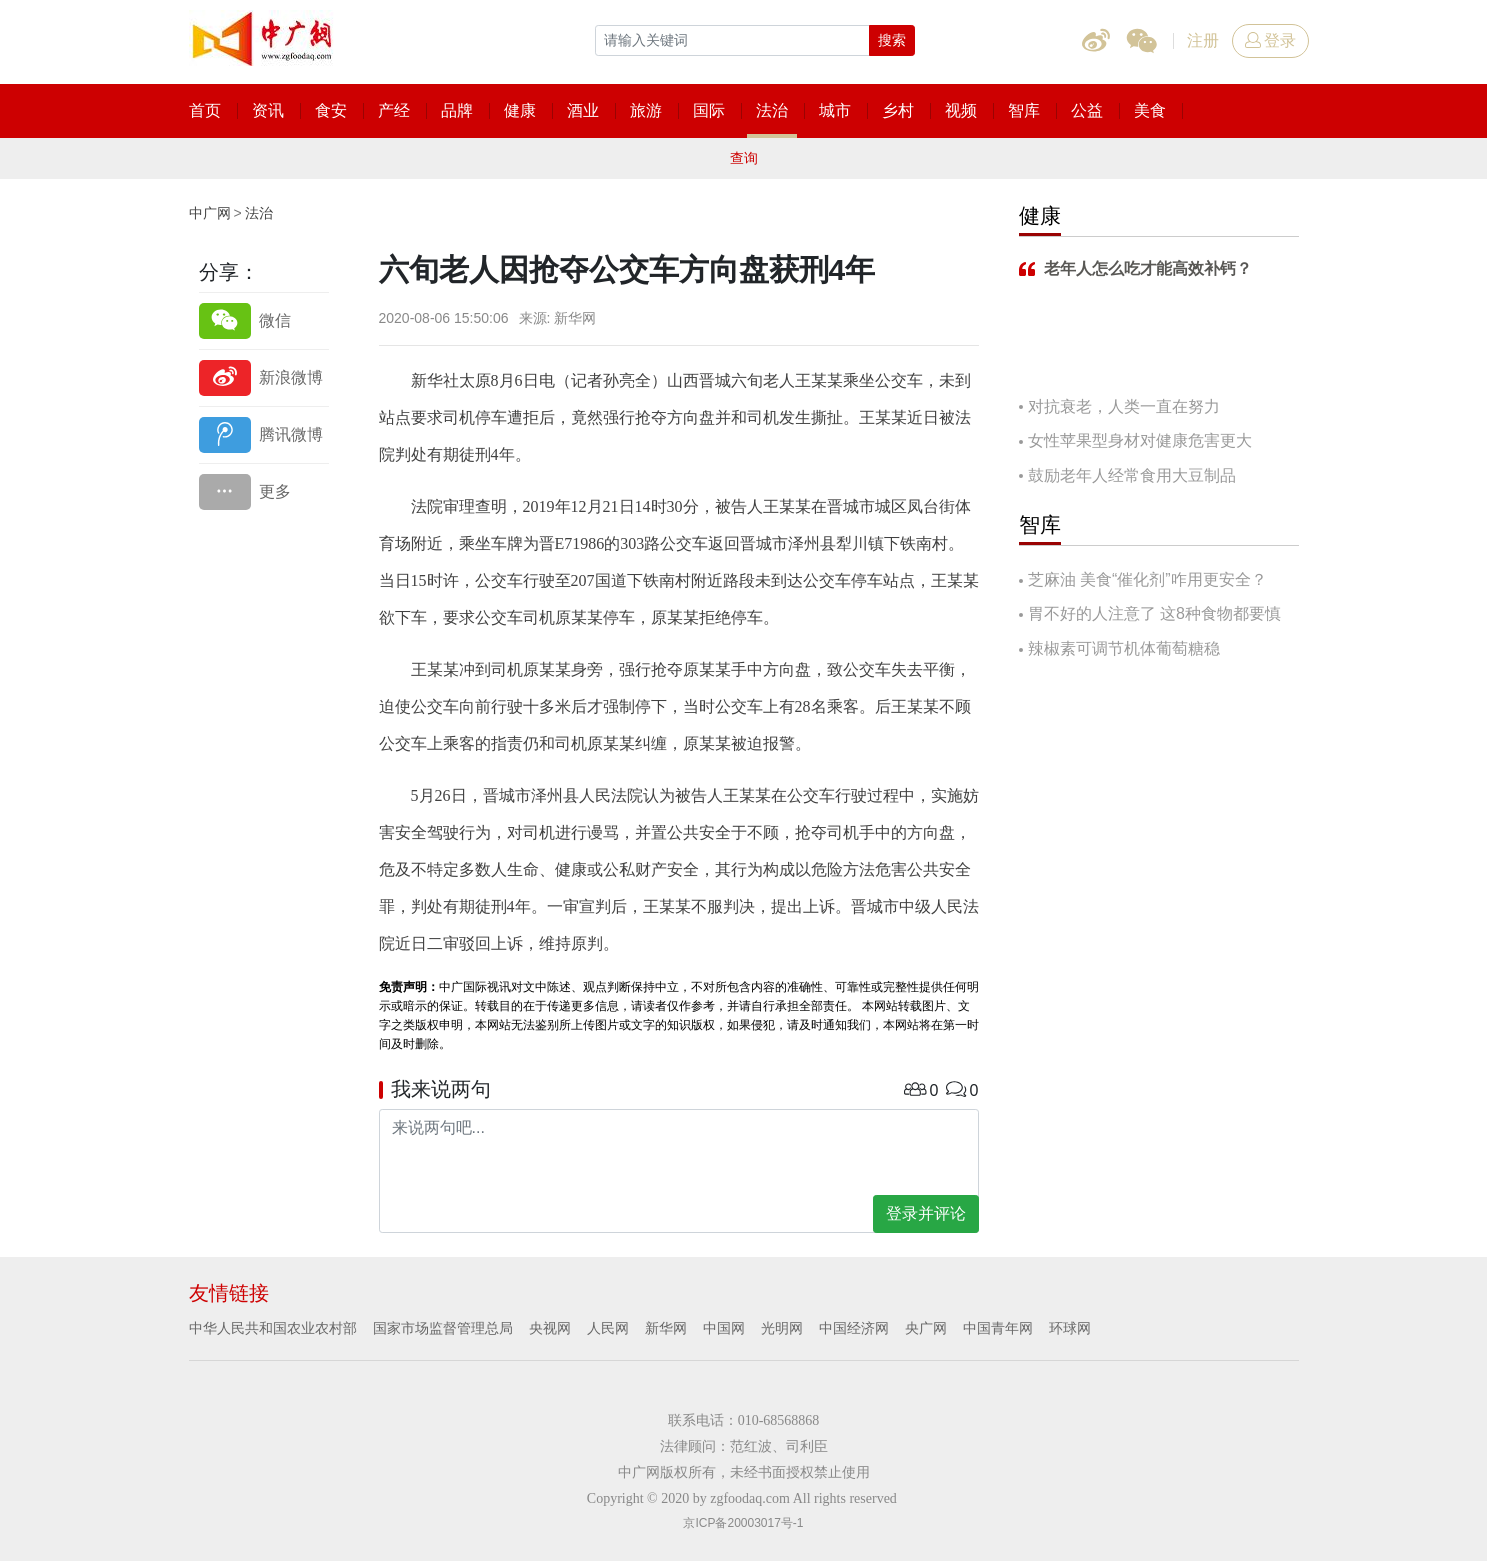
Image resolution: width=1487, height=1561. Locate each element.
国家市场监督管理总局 (443, 1328)
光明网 (782, 1328)
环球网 (1070, 1328)
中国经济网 (854, 1328)
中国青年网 (998, 1328)
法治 (259, 213)
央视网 (550, 1328)
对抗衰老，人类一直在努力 (1124, 406)
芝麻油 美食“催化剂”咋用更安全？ (1147, 579)
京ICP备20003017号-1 (743, 1523)
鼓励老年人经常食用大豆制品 (1132, 475)
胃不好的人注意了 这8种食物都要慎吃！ (1150, 615)
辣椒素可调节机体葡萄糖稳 (1124, 648)
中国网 (724, 1328)
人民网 (608, 1328)
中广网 (210, 213)
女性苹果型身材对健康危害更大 (1140, 440)
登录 (1270, 40)
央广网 (926, 1328)
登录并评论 (926, 1213)
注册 (1203, 40)
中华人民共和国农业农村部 (273, 1328)
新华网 (666, 1328)
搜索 (892, 40)
